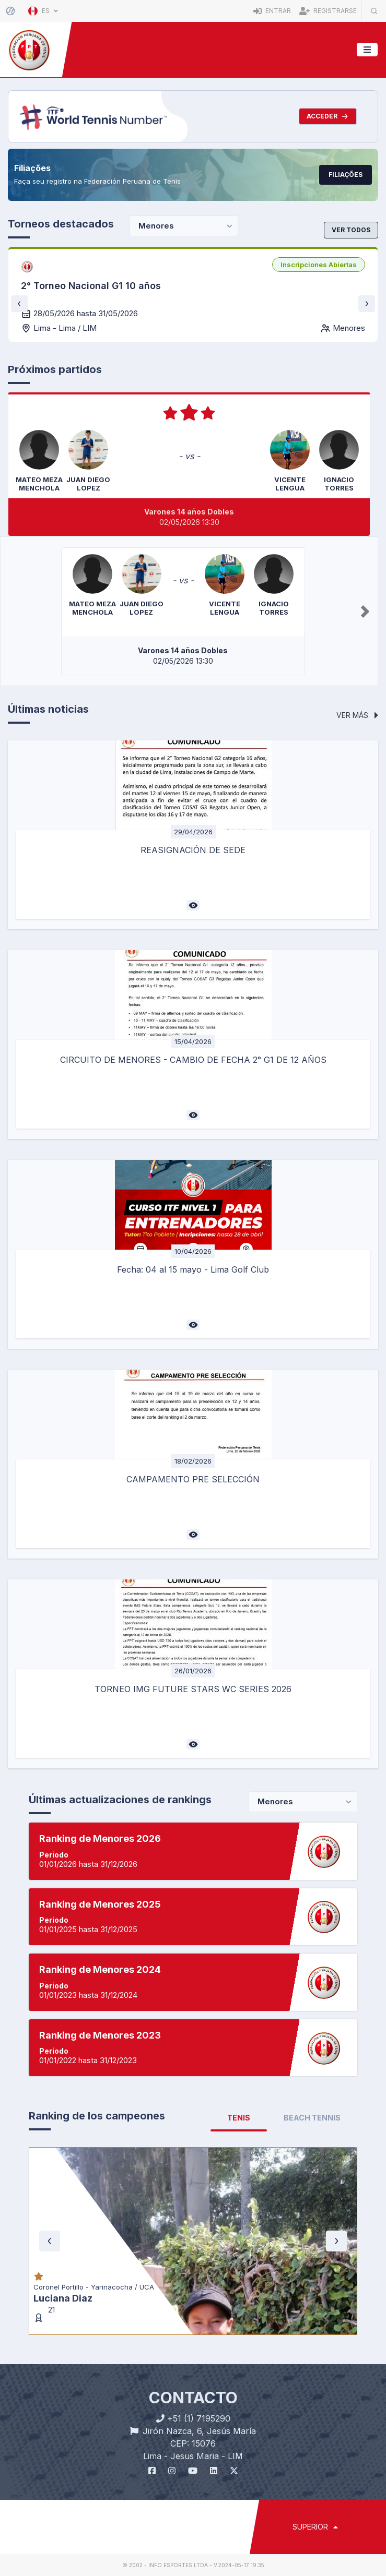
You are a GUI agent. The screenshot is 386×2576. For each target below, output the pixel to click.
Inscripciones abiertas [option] (318, 264)
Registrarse (328, 11)
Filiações (345, 174)
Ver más (357, 715)
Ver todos (351, 230)
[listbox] (318, 264)
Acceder (328, 116)
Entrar (272, 11)
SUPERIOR (315, 2526)
